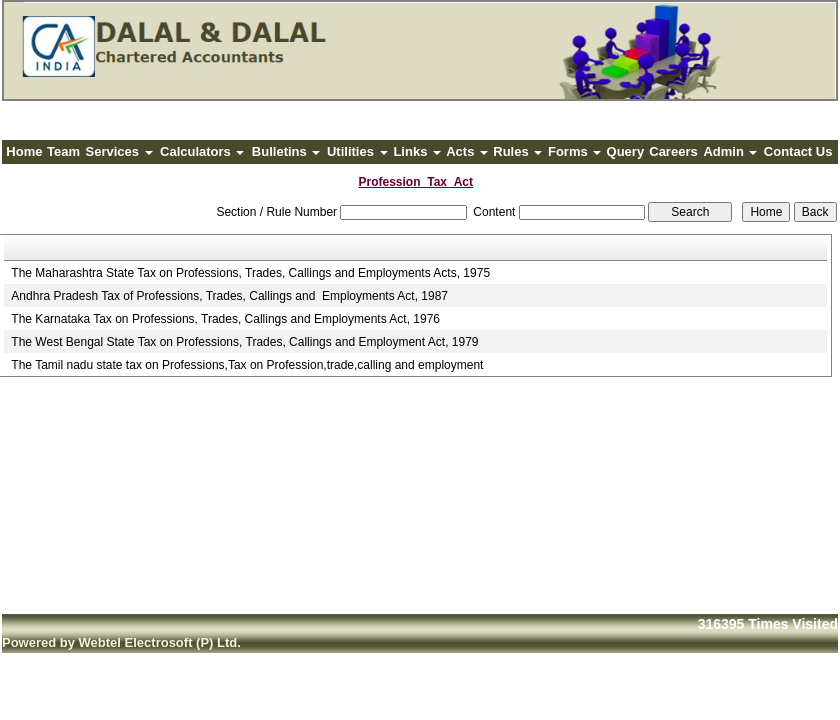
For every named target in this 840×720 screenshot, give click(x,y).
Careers (673, 151)
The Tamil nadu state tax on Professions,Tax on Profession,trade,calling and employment (247, 365)
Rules (517, 151)
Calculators (202, 151)
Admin (730, 151)
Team (63, 151)
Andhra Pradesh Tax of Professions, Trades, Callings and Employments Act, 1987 (229, 296)
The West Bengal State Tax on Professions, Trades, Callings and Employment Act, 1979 (244, 342)
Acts (467, 151)
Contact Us (798, 151)
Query (626, 151)
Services (119, 151)
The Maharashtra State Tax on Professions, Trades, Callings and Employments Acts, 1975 (250, 273)
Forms (574, 151)
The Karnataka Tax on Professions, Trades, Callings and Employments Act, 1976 (225, 319)
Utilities (357, 151)
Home (24, 151)
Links (417, 151)
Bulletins (286, 151)
